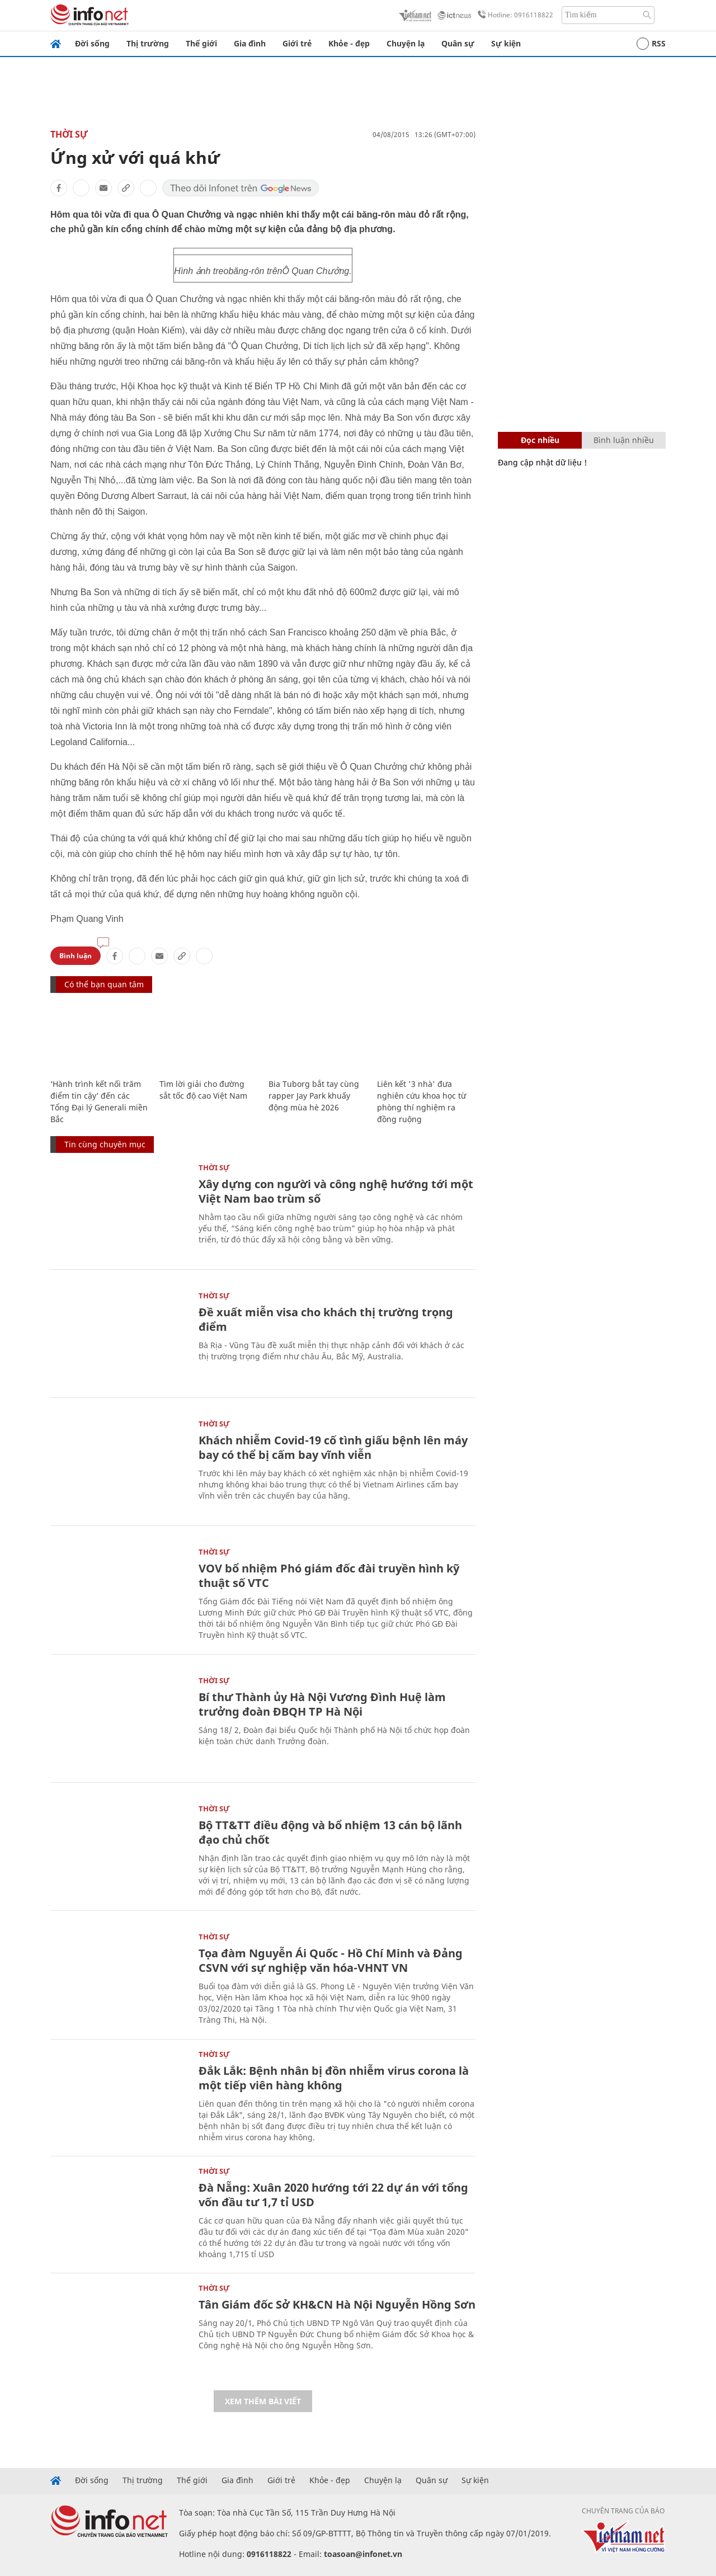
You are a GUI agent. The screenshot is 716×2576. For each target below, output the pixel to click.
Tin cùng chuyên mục (104, 1144)
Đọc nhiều (540, 440)
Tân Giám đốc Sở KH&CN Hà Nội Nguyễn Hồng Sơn (337, 2304)
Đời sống (92, 43)
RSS (651, 43)
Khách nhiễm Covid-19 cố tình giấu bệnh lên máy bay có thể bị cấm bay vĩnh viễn (333, 1447)
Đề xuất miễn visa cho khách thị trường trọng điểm (326, 1319)
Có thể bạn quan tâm (104, 984)
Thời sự (69, 134)
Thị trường (147, 43)
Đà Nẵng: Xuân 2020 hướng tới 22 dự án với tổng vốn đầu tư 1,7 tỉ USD (333, 2195)
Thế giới (201, 43)
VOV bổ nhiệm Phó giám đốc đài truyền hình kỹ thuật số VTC (329, 1575)
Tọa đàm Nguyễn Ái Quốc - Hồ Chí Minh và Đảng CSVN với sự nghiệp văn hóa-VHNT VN (331, 1960)
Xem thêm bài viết (263, 2401)
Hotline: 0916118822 (513, 15)
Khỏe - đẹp (349, 43)
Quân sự (457, 43)
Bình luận (75, 955)
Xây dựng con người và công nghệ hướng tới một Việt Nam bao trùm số (336, 1191)
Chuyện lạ (406, 43)
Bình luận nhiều (623, 440)
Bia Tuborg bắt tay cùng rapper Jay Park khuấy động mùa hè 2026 (313, 1096)
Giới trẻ (297, 43)
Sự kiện (506, 43)
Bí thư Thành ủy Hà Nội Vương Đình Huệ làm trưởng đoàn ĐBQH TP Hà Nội (322, 1704)
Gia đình (250, 43)
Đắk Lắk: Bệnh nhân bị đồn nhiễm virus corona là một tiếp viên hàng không (334, 2078)
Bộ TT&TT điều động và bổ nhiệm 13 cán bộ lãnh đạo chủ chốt (330, 1832)
